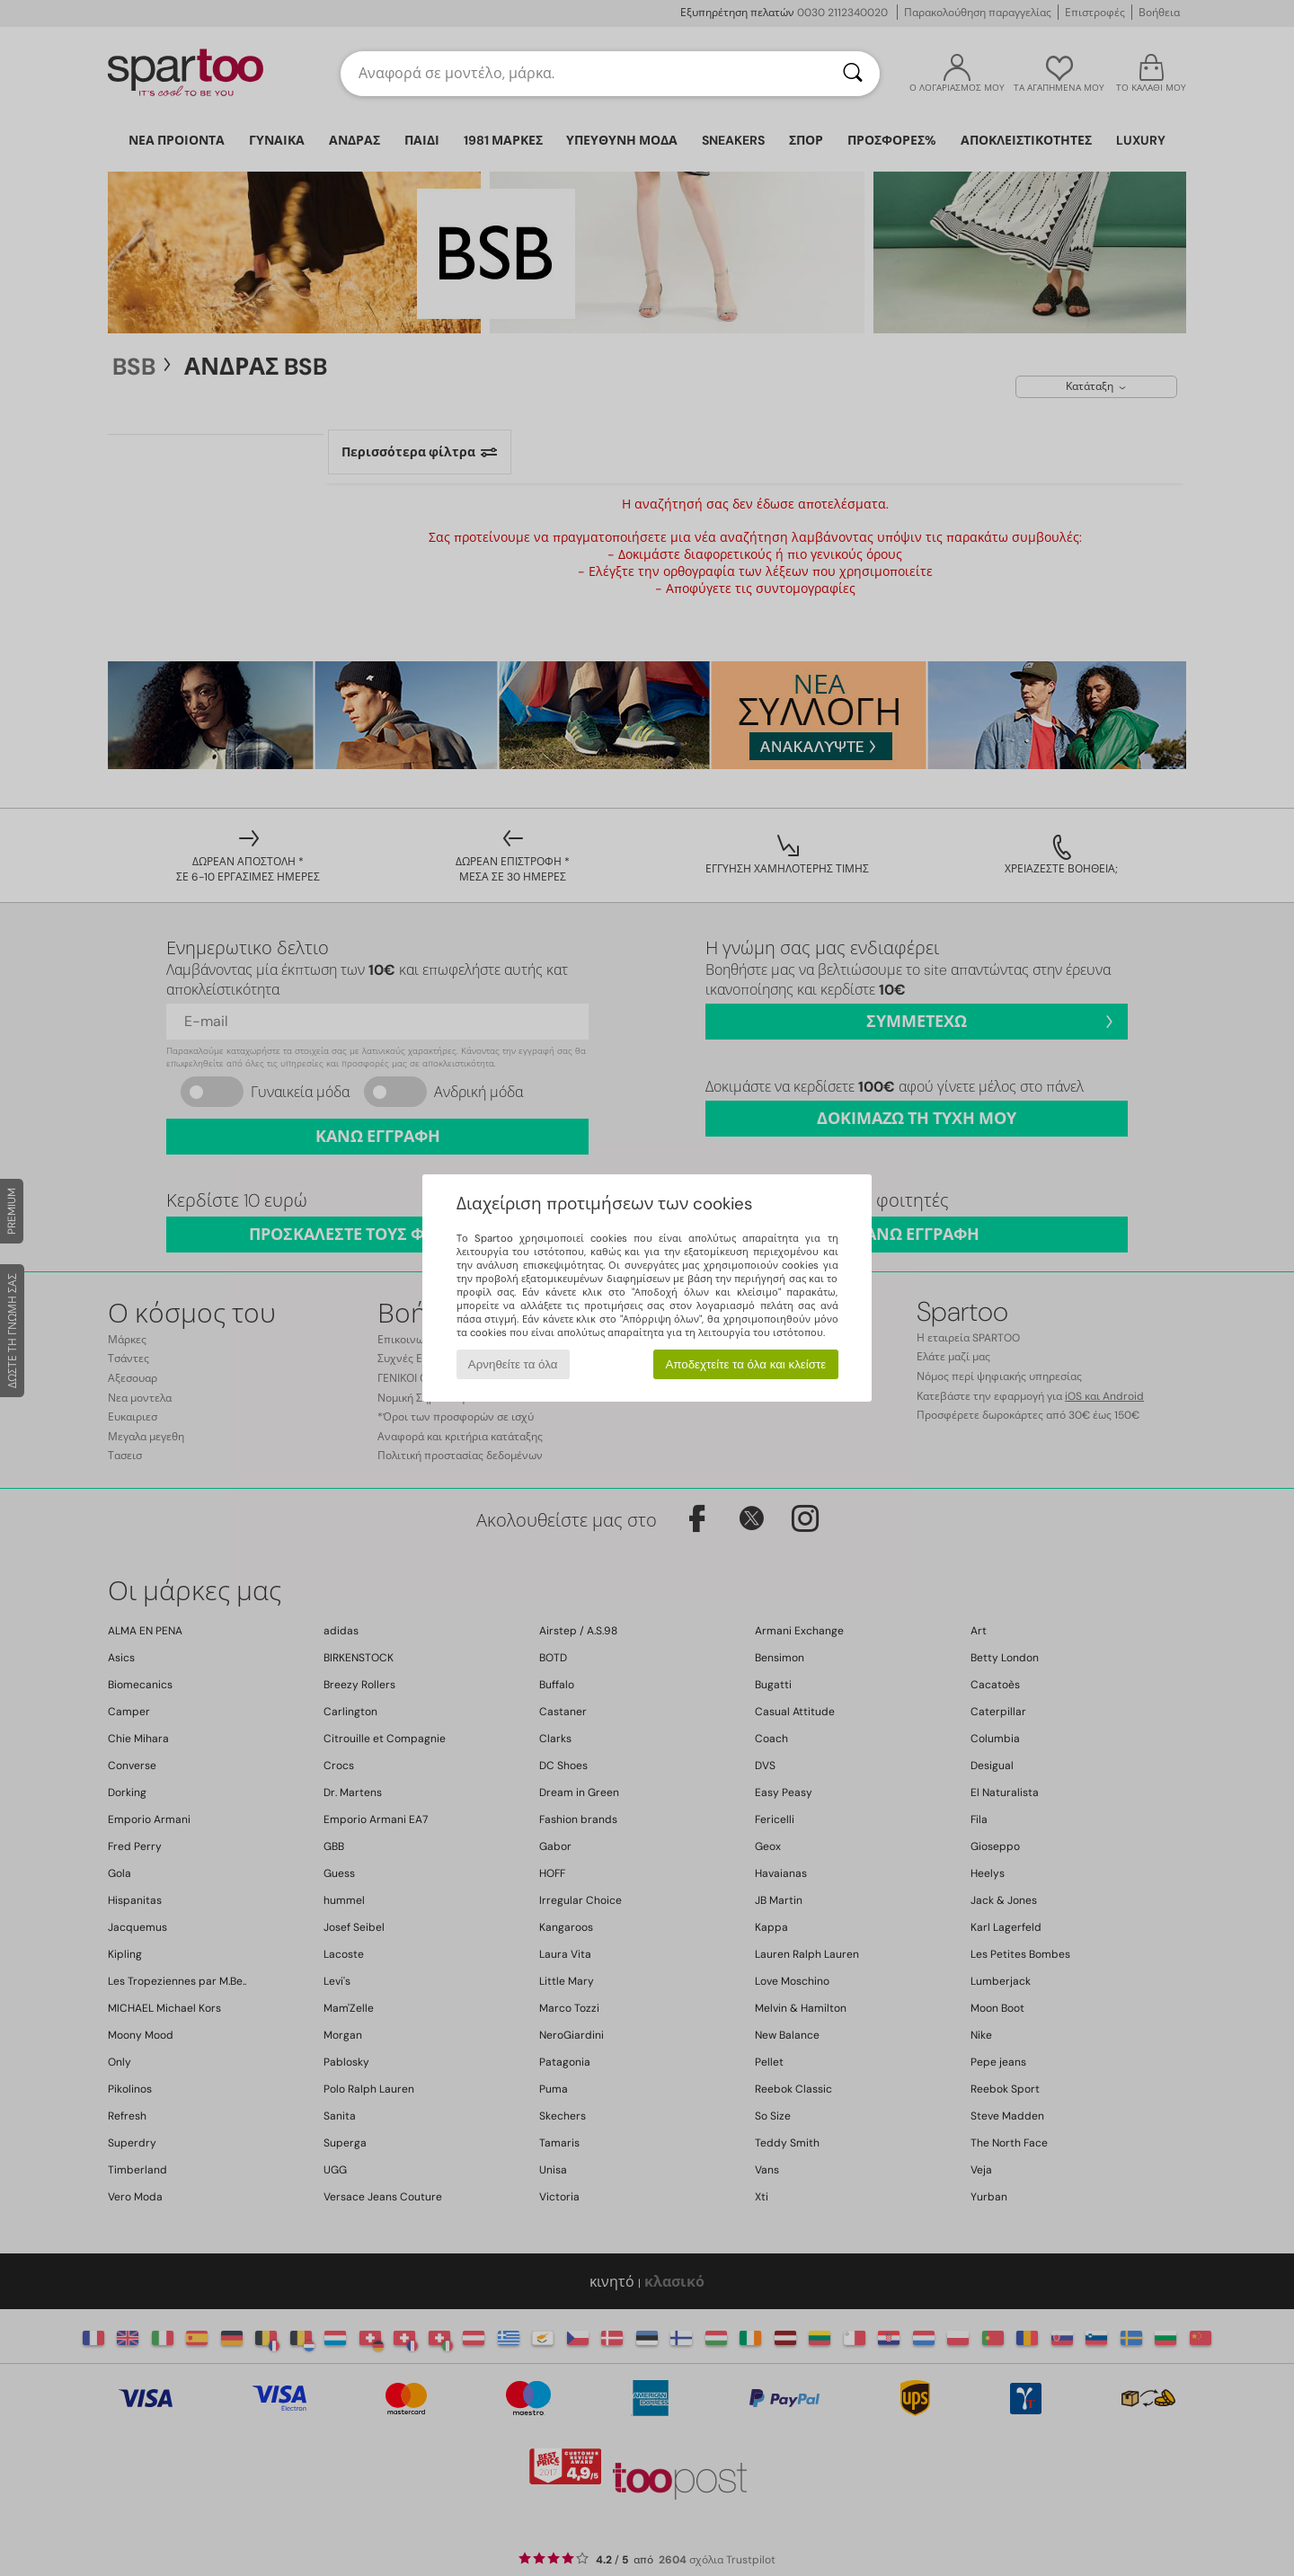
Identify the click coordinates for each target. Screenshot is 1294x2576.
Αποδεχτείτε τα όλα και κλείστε (745, 1364)
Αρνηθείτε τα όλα (513, 1364)
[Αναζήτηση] (853, 73)
